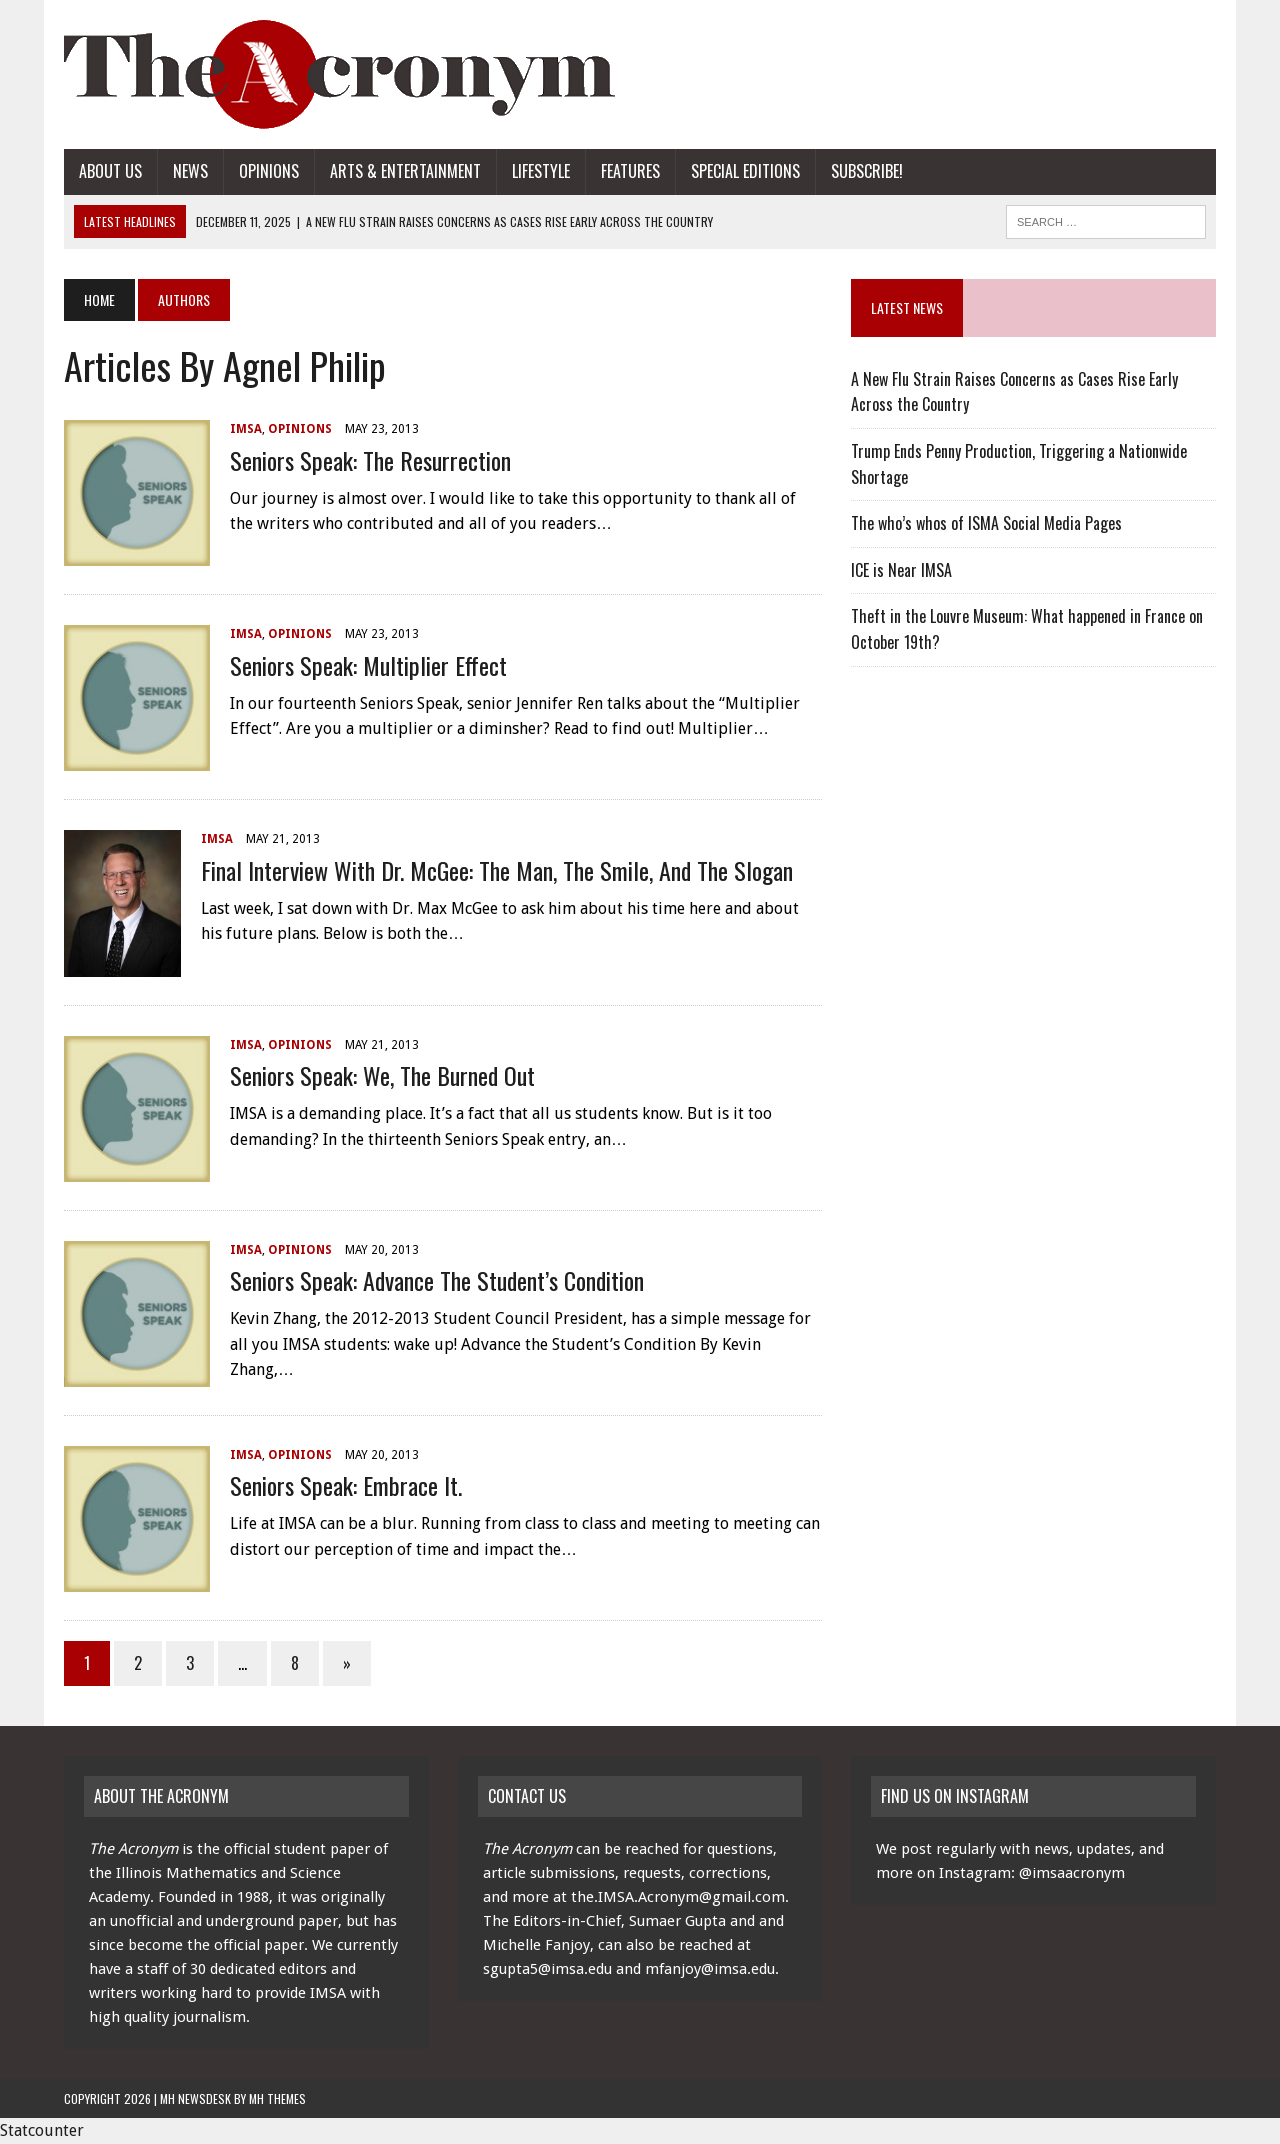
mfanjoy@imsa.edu (710, 1969)
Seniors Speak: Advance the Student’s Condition (437, 1280)
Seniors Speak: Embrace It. (346, 1485)
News (190, 171)
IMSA (246, 429)
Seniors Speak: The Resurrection (370, 460)
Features (630, 171)
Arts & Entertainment (405, 171)
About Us (110, 171)
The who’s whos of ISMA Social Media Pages (986, 523)
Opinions (269, 171)
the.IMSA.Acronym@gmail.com (678, 1897)
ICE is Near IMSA (901, 570)
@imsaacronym (1072, 1873)
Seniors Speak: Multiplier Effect (368, 665)
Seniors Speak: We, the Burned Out (382, 1075)
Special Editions (745, 171)
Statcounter (42, 2130)
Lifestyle (541, 171)
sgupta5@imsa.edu (547, 1969)
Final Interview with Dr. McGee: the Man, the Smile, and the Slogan (497, 870)
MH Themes (277, 2098)
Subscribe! (867, 171)
